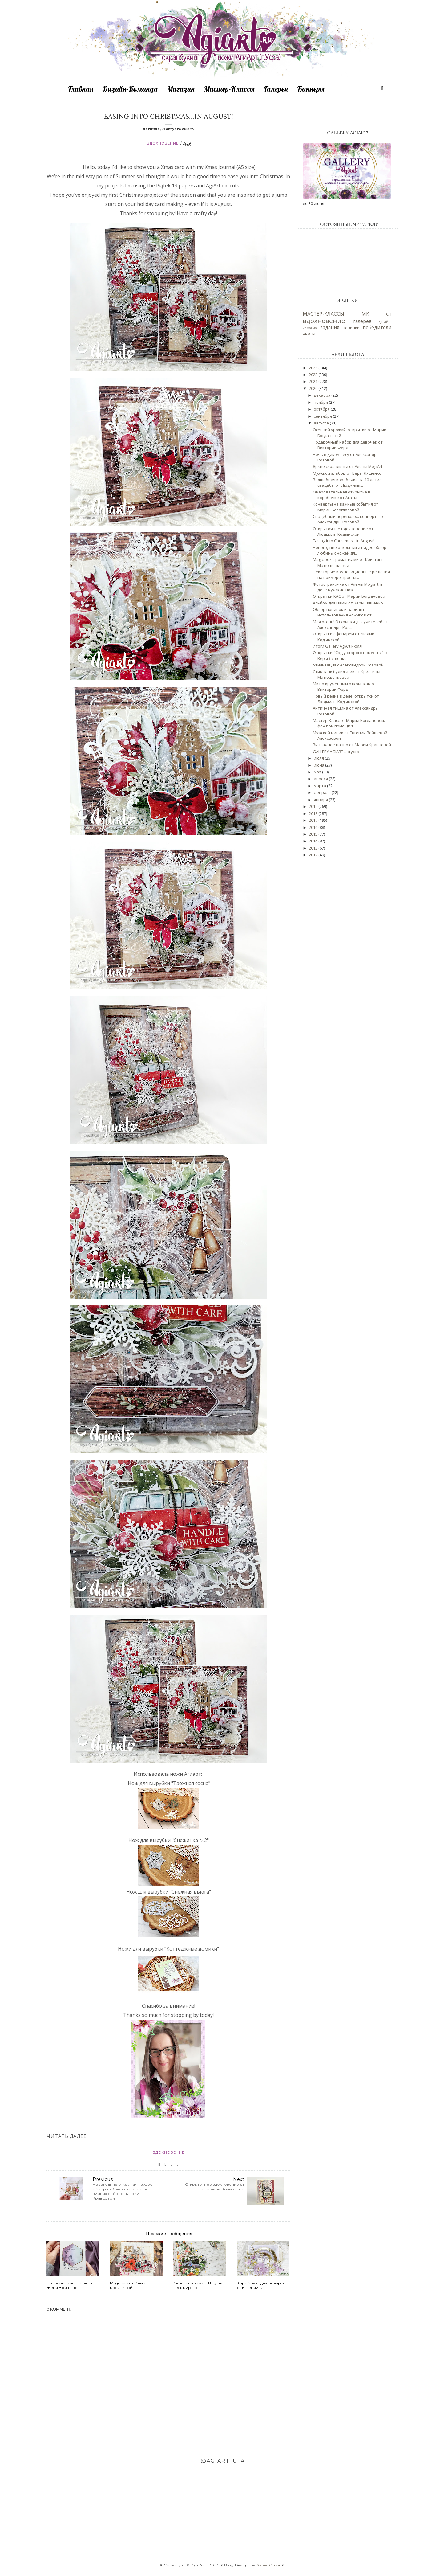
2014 (313, 841)
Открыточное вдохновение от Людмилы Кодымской (343, 531)
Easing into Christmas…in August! (343, 540)
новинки (351, 327)
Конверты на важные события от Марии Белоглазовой (345, 506)
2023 (313, 368)
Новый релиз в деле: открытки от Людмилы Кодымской (346, 698)
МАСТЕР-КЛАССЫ (323, 313)
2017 (313, 820)
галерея (362, 321)
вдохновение (163, 143)
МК (365, 313)
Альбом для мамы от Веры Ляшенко (348, 603)
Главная (80, 88)
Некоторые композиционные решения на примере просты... (351, 574)
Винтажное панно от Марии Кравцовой (352, 744)
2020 (313, 388)
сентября (323, 416)
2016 (313, 827)
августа (322, 423)
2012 (313, 855)
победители (377, 327)
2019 (313, 806)
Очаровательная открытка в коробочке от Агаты (341, 494)
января (321, 799)
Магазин (181, 88)
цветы (309, 333)
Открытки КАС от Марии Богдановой (349, 596)
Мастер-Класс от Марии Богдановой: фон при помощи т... (349, 723)
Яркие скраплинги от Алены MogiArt (347, 466)
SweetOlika (268, 2565)
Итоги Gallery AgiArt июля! (337, 646)
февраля (323, 792)
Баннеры (311, 88)
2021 (313, 381)
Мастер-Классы (229, 88)
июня (319, 765)
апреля (321, 778)
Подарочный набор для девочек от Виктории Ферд (348, 444)
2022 (313, 374)
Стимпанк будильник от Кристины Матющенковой (346, 674)
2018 (313, 813)
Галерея (276, 88)
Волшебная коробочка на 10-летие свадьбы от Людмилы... (347, 482)
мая (318, 772)
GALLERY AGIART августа (336, 751)
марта (320, 785)
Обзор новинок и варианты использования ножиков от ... (344, 612)
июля (319, 758)
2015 (313, 834)
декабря (322, 395)
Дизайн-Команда (130, 88)
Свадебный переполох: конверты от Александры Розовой (349, 519)
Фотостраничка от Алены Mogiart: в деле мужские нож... (348, 586)
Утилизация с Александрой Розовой (348, 665)
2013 (313, 848)
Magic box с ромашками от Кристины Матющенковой (349, 562)
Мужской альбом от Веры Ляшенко (347, 473)
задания (329, 327)
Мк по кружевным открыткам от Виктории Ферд (344, 686)
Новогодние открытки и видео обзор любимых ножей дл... (349, 550)
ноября (321, 402)
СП (388, 314)
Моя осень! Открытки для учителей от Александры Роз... (350, 624)
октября (322, 409)
